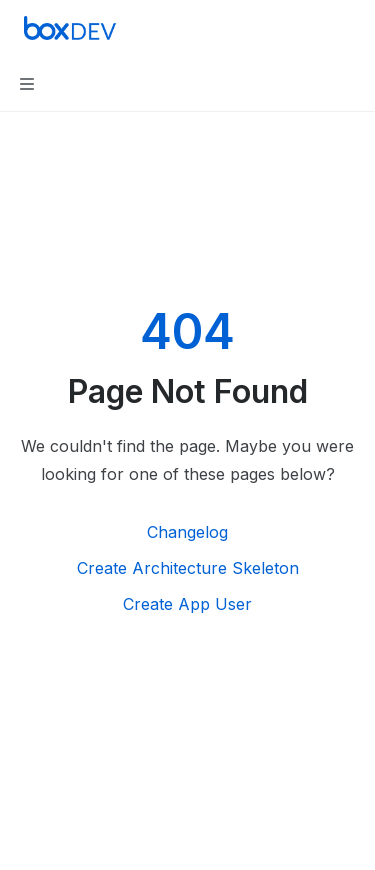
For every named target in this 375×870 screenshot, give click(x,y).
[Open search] (311, 28)
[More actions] (349, 28)
